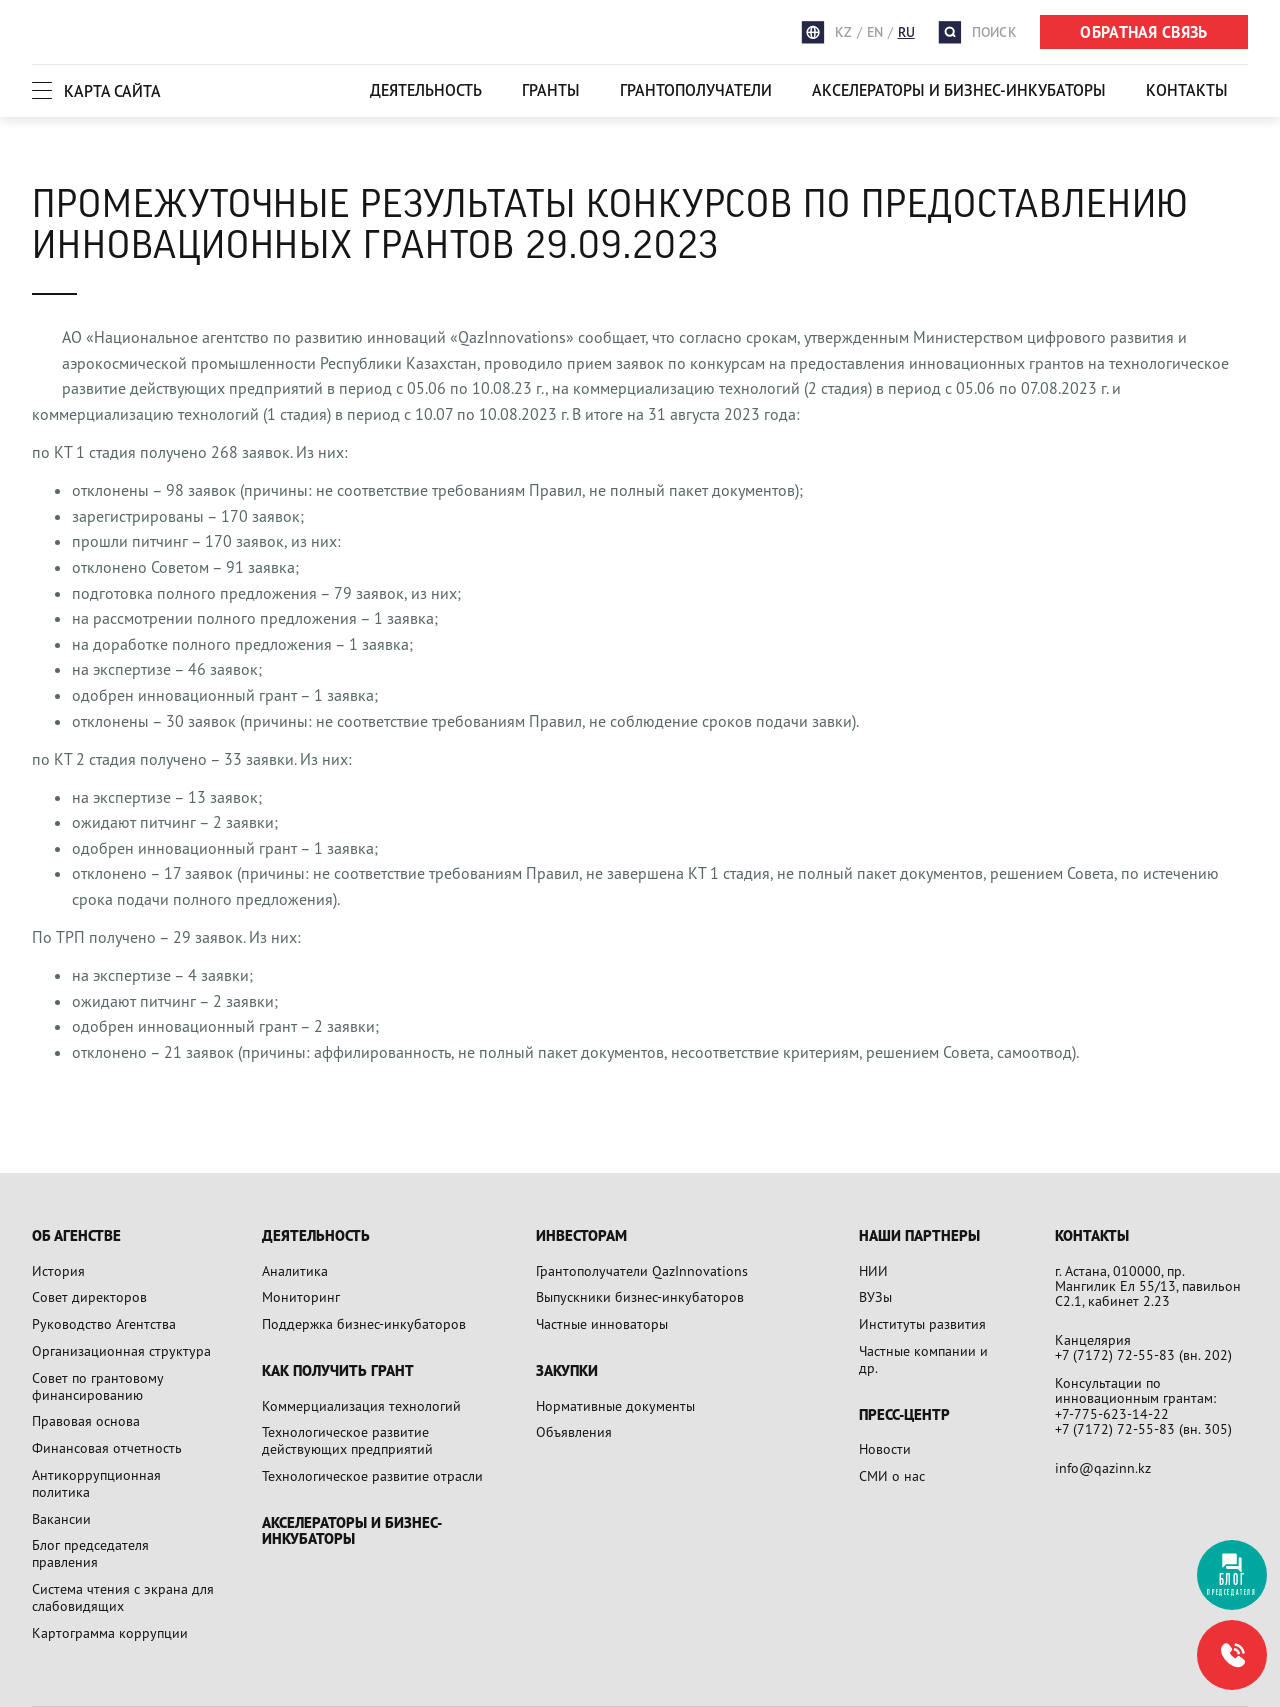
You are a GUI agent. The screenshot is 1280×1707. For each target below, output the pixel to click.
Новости (885, 1448)
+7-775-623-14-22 (1112, 1413)
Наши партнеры (919, 1236)
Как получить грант (338, 1371)
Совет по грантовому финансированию (97, 1386)
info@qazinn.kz (1103, 1467)
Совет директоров (89, 1296)
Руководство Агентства (104, 1323)
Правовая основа (86, 1420)
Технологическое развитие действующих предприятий (347, 1440)
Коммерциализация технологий (361, 1405)
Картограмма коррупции (110, 1632)
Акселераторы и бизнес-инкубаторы (959, 90)
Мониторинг (301, 1296)
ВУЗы (875, 1296)
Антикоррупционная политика (96, 1483)
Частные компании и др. (923, 1359)
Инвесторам (581, 1236)
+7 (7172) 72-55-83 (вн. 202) (1143, 1354)
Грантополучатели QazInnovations (642, 1270)
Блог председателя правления (90, 1553)
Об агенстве (76, 1236)
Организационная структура (121, 1350)
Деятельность (426, 90)
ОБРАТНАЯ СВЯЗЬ (1143, 32)
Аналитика (295, 1270)
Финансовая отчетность (107, 1447)
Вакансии (61, 1518)
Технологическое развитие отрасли (372, 1475)
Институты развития (922, 1323)
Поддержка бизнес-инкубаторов (364, 1323)
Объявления (574, 1431)
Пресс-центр (904, 1415)
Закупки (567, 1371)
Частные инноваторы (602, 1323)
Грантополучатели (696, 90)
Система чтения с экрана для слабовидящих (123, 1597)
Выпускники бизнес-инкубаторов (640, 1296)
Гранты (551, 90)
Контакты (1187, 90)
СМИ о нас (892, 1475)
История (58, 1270)
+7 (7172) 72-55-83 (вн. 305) (1143, 1428)
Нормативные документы (615, 1405)
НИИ (873, 1270)
